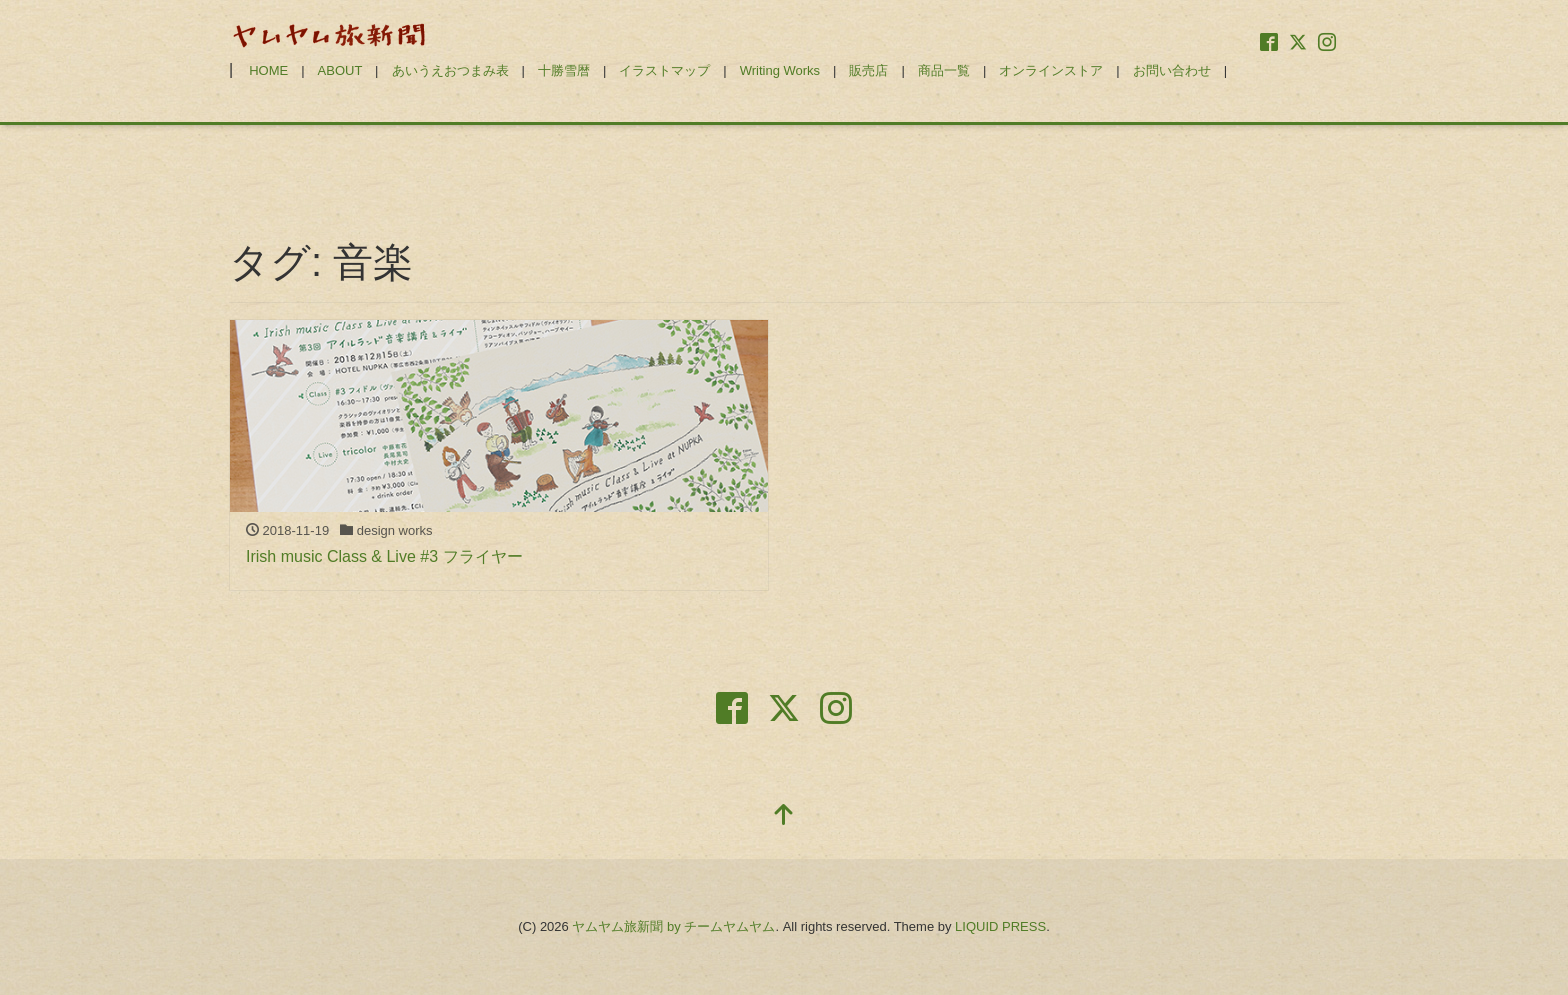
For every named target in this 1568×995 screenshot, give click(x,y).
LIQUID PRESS (1000, 926)
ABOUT (340, 70)
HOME (268, 70)
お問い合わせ (1172, 70)
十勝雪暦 (564, 70)
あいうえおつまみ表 (450, 70)
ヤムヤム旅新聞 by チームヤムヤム (673, 926)
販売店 (868, 70)
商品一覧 (944, 70)
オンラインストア (1051, 70)
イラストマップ (664, 70)
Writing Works (780, 70)
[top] (784, 816)
